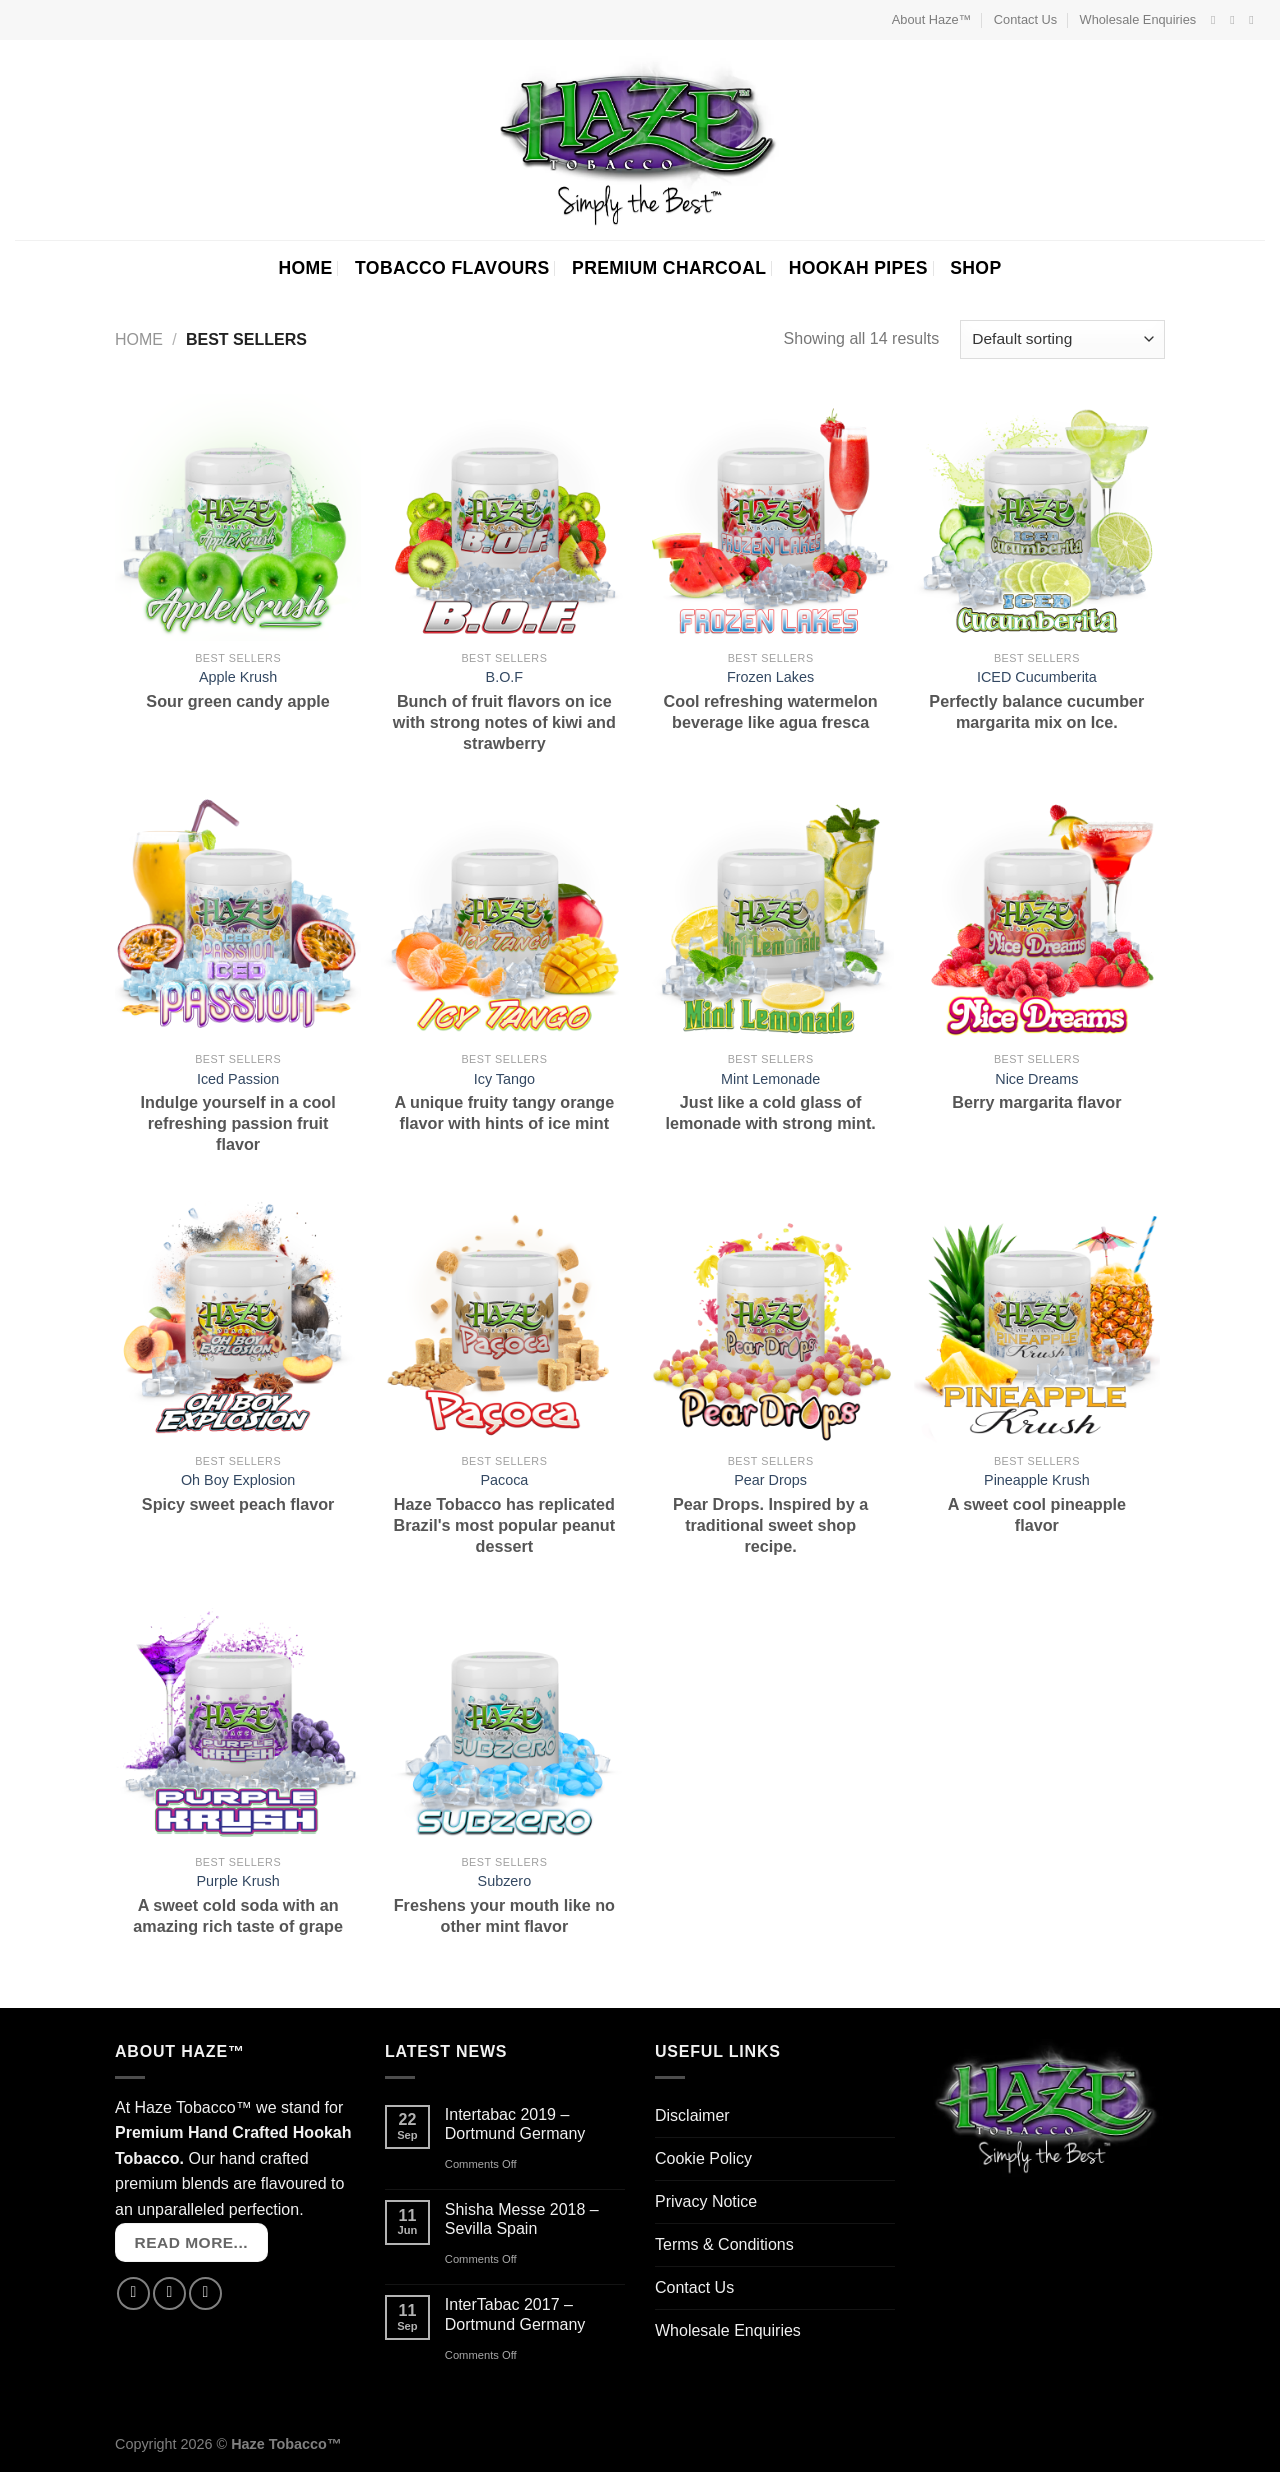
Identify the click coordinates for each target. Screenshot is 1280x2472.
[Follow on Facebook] (1217, 20)
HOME (305, 268)
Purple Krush (238, 1881)
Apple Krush (238, 677)
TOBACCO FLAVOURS (452, 268)
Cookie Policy (703, 2158)
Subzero (505, 1881)
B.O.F (505, 677)
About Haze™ (932, 19)
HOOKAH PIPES (858, 268)
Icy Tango (504, 1079)
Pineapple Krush (1037, 1480)
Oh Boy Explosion (238, 1480)
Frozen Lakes (770, 677)
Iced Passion (238, 1079)
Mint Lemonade (770, 1079)
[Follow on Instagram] (1236, 20)
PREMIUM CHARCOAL (669, 268)
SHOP (975, 268)
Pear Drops (770, 1480)
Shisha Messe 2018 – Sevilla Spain (522, 2219)
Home (139, 339)
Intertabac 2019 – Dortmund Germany (515, 2124)
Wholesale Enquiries (1138, 19)
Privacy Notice (706, 2201)
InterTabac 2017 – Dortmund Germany (515, 2314)
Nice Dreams (1036, 1079)
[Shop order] (1062, 339)
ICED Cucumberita (1037, 677)
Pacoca (504, 1480)
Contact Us (1025, 19)
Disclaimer (692, 2115)
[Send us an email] (1255, 20)
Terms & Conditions (724, 2244)
